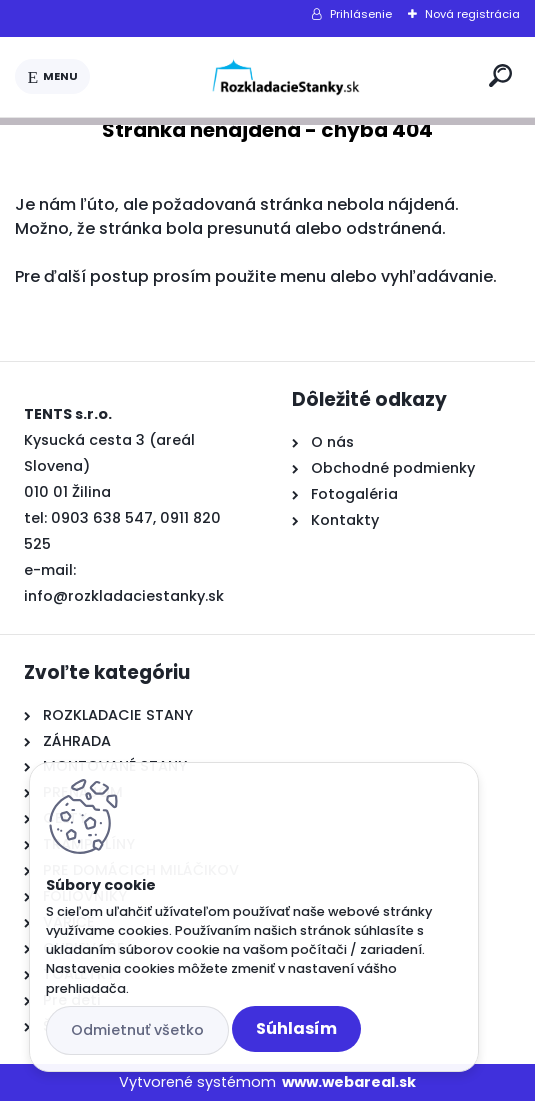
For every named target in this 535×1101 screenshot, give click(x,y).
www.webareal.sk (349, 1082)
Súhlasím (296, 1028)
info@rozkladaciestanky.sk (124, 596)
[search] (500, 75)
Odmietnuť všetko (137, 1030)
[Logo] (286, 77)
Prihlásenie (361, 14)
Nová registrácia (472, 14)
